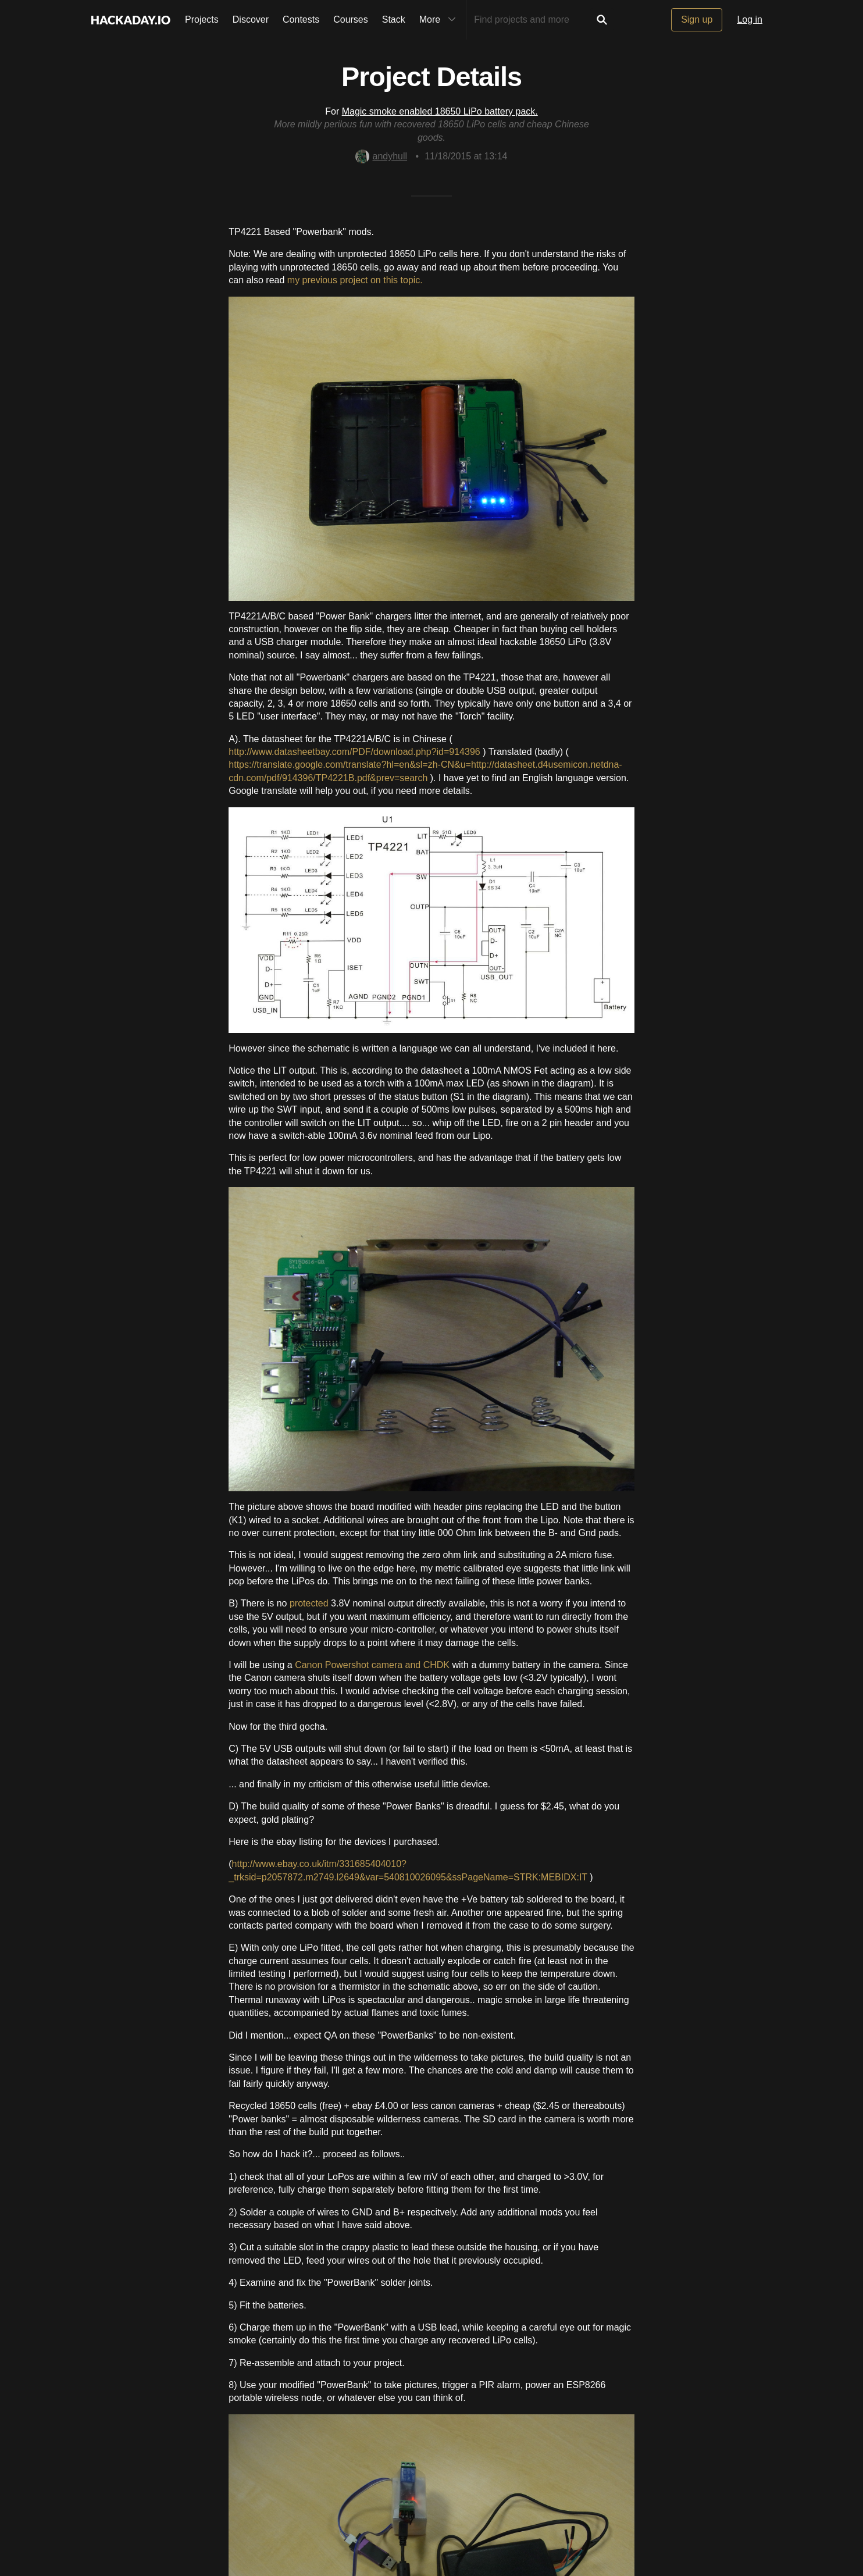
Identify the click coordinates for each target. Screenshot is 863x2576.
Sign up (696, 19)
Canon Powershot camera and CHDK (372, 1665)
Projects (202, 19)
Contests (301, 19)
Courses (350, 19)
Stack (393, 19)
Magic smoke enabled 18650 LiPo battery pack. (440, 111)
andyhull (381, 156)
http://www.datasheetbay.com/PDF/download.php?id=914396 (354, 752)
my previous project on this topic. (355, 280)
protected (309, 1603)
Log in (749, 19)
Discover (251, 19)
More (440, 20)
